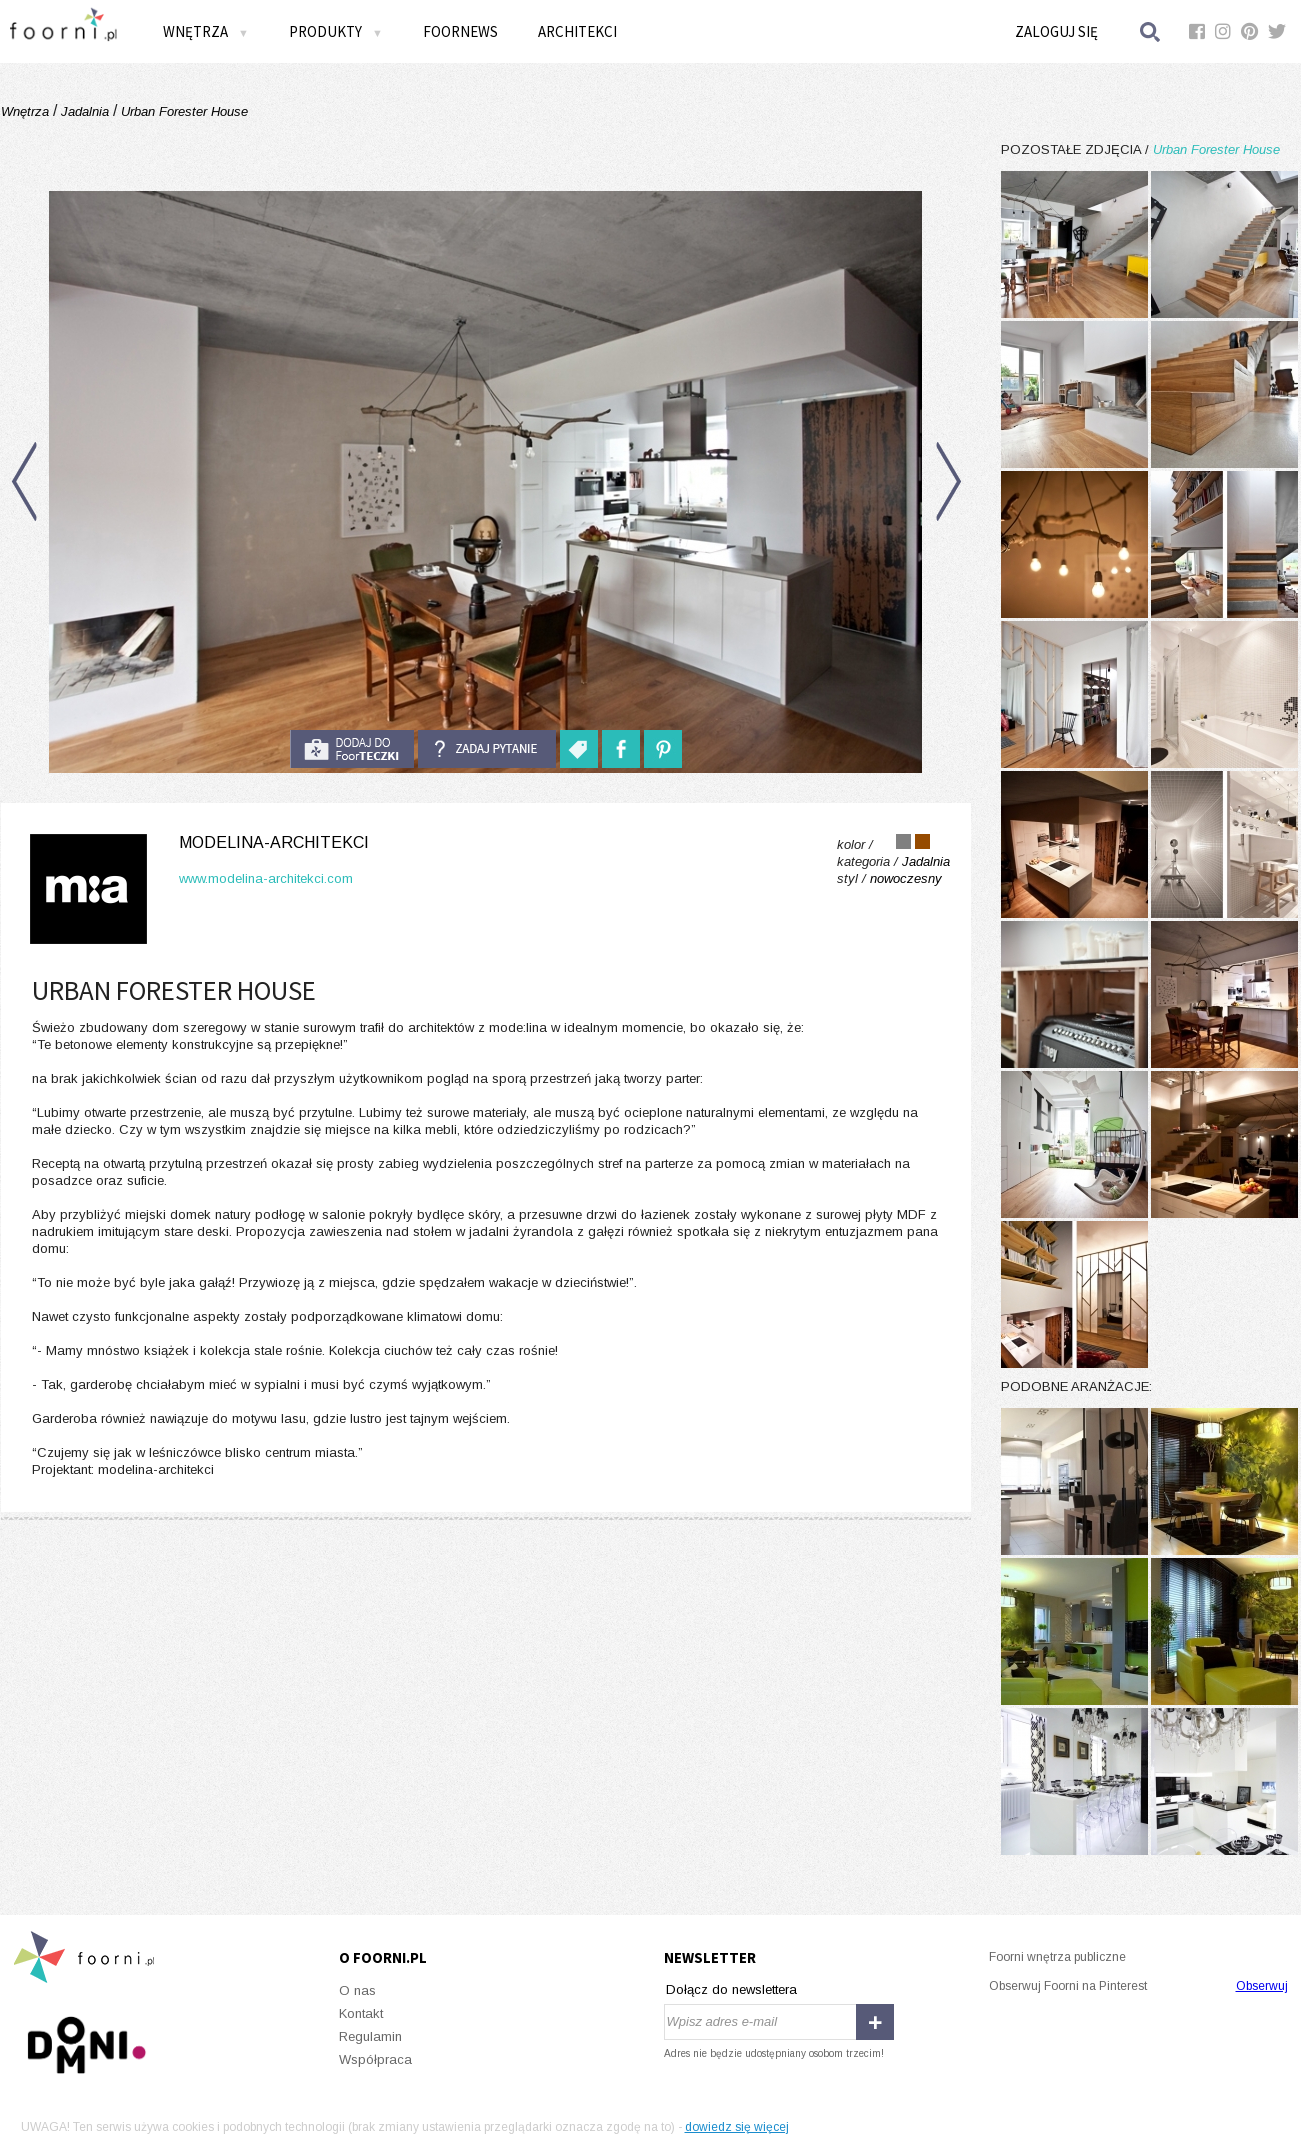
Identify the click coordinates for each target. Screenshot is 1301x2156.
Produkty (336, 31)
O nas (357, 1990)
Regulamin (370, 2036)
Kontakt (361, 2013)
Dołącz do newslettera (731, 1989)
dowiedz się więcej (737, 2127)
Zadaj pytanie (487, 749)
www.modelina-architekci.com (266, 878)
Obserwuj (1262, 1986)
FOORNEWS (460, 31)
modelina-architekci (274, 842)
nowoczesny (906, 878)
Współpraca (375, 2059)
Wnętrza (206, 31)
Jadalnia (85, 111)
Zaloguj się (1056, 31)
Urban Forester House (182, 111)
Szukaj (1151, 31)
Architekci (577, 31)
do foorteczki (352, 749)
